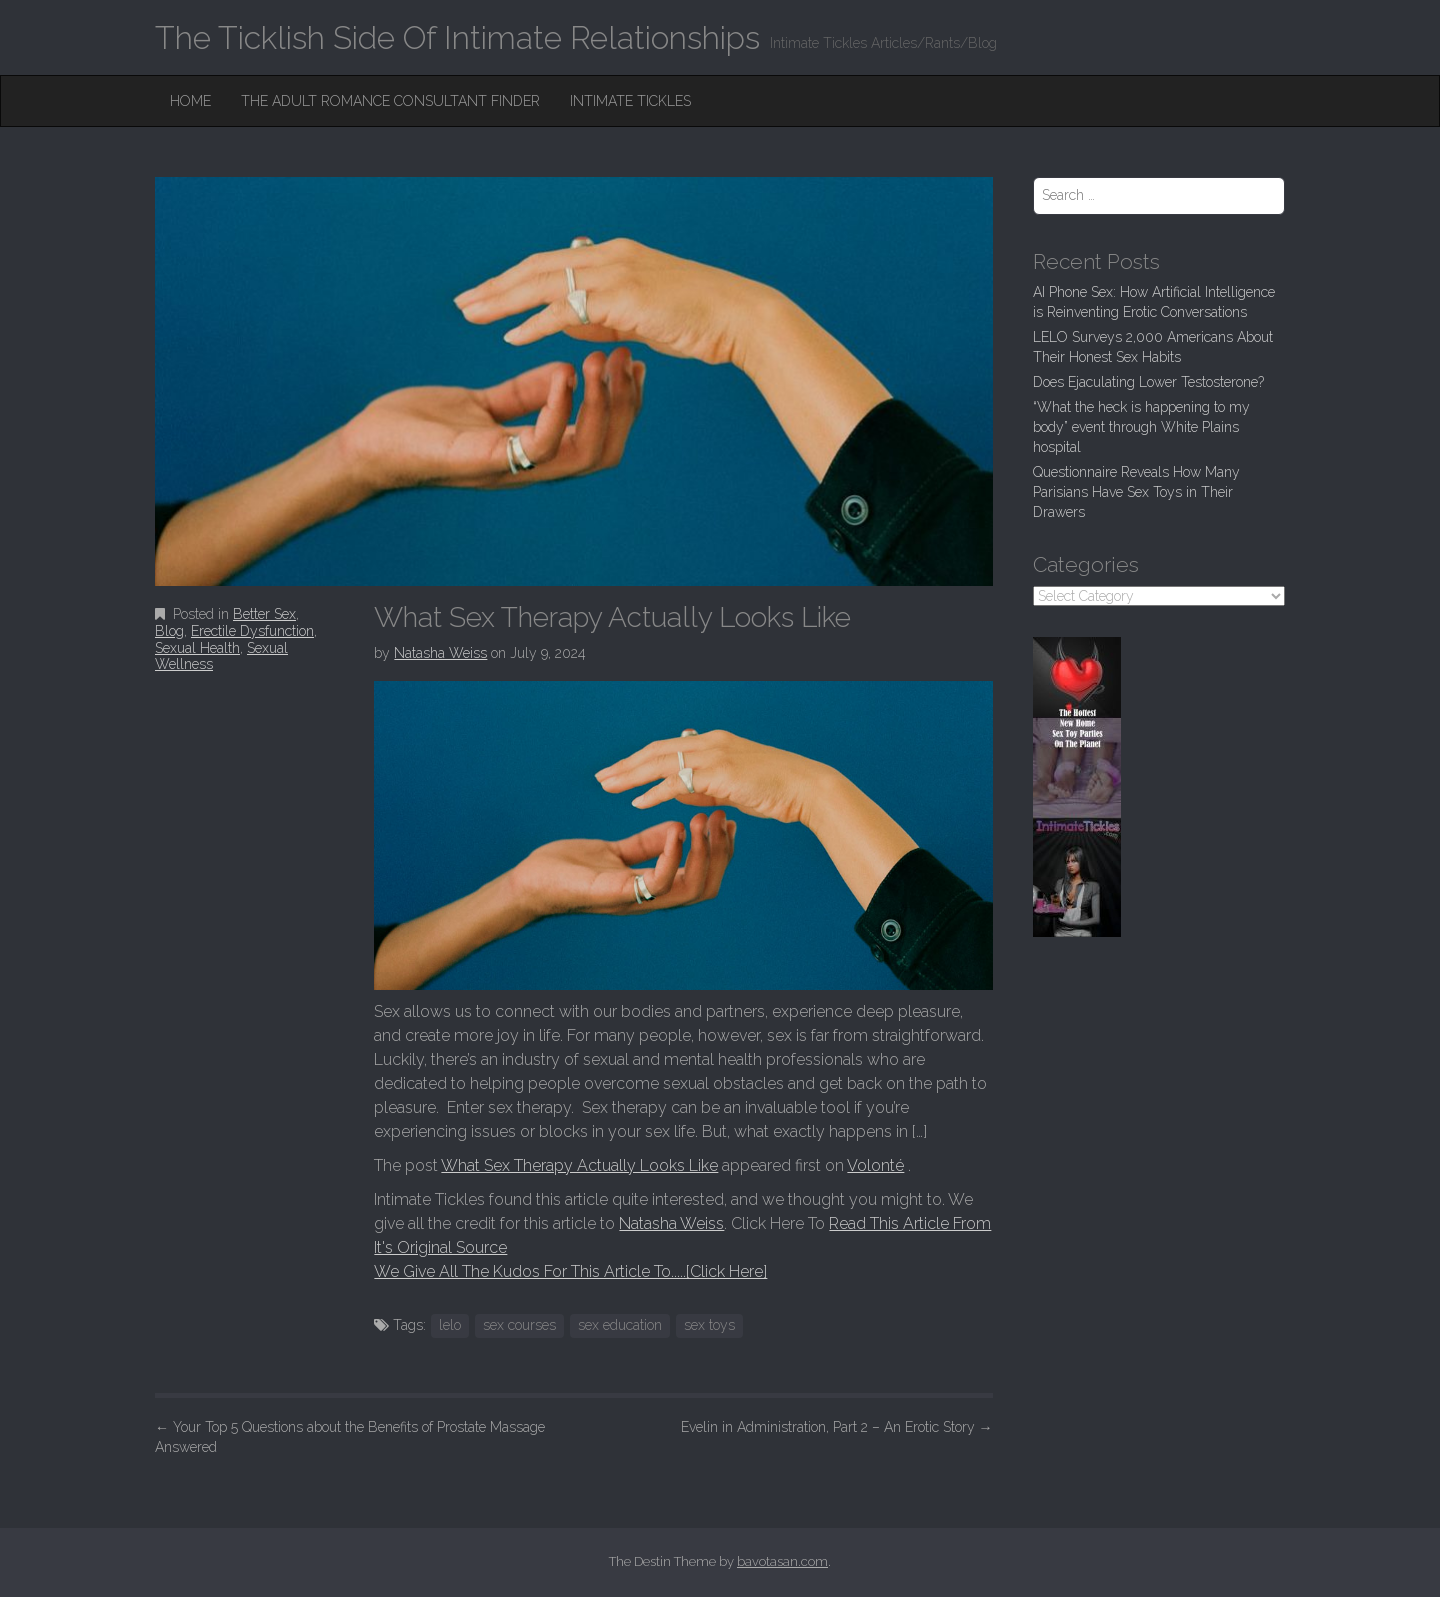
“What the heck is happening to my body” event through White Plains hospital (1141, 427)
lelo (450, 1325)
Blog (169, 631)
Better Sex (264, 614)
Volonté (875, 1165)
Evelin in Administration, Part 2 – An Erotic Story (837, 1427)
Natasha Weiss (440, 653)
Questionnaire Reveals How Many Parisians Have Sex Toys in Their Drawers (1136, 492)
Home (190, 101)
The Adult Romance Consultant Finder (390, 101)
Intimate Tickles (630, 101)
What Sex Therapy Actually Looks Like (579, 1165)
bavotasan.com (782, 1561)
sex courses (519, 1325)
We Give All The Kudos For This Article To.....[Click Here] (570, 1271)
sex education (620, 1325)
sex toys (709, 1325)
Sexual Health (197, 648)
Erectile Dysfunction (252, 631)
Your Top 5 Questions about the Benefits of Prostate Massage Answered (350, 1437)
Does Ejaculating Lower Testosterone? (1148, 382)
